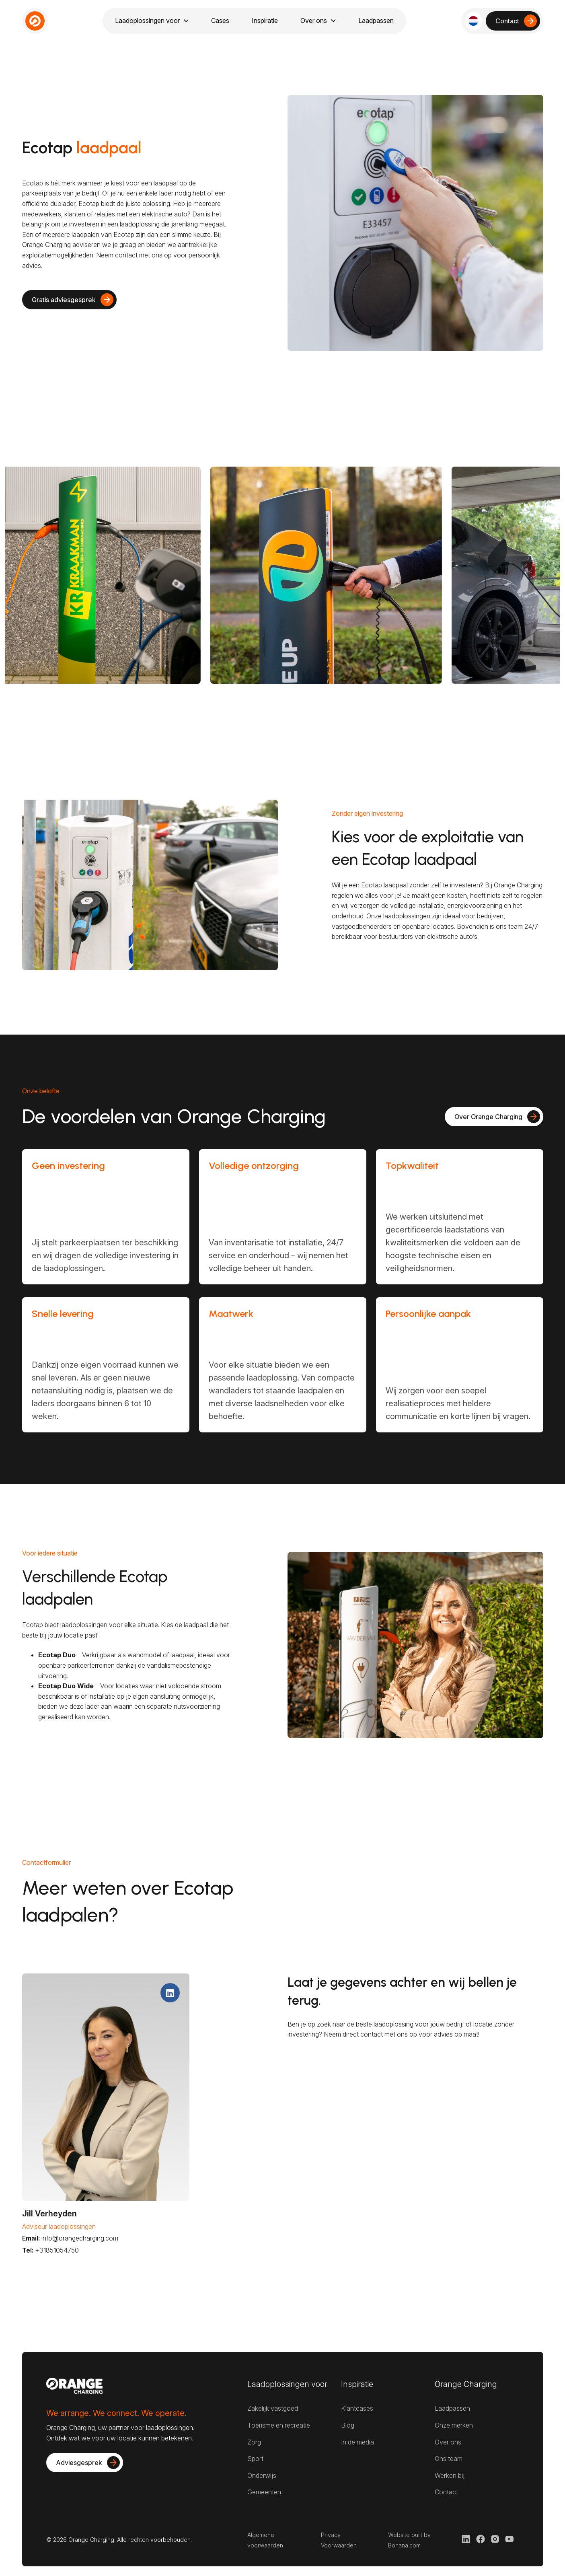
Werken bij (449, 2475)
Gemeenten (264, 2492)
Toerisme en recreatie (278, 2425)
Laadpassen (452, 2408)
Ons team (448, 2459)
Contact (446, 2492)
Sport (255, 2459)
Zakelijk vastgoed (272, 2408)
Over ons (448, 2442)
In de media (357, 2442)
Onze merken (454, 2425)
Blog (347, 2425)
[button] (473, 21)
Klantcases (357, 2408)
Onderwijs (261, 2475)
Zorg (254, 2442)
